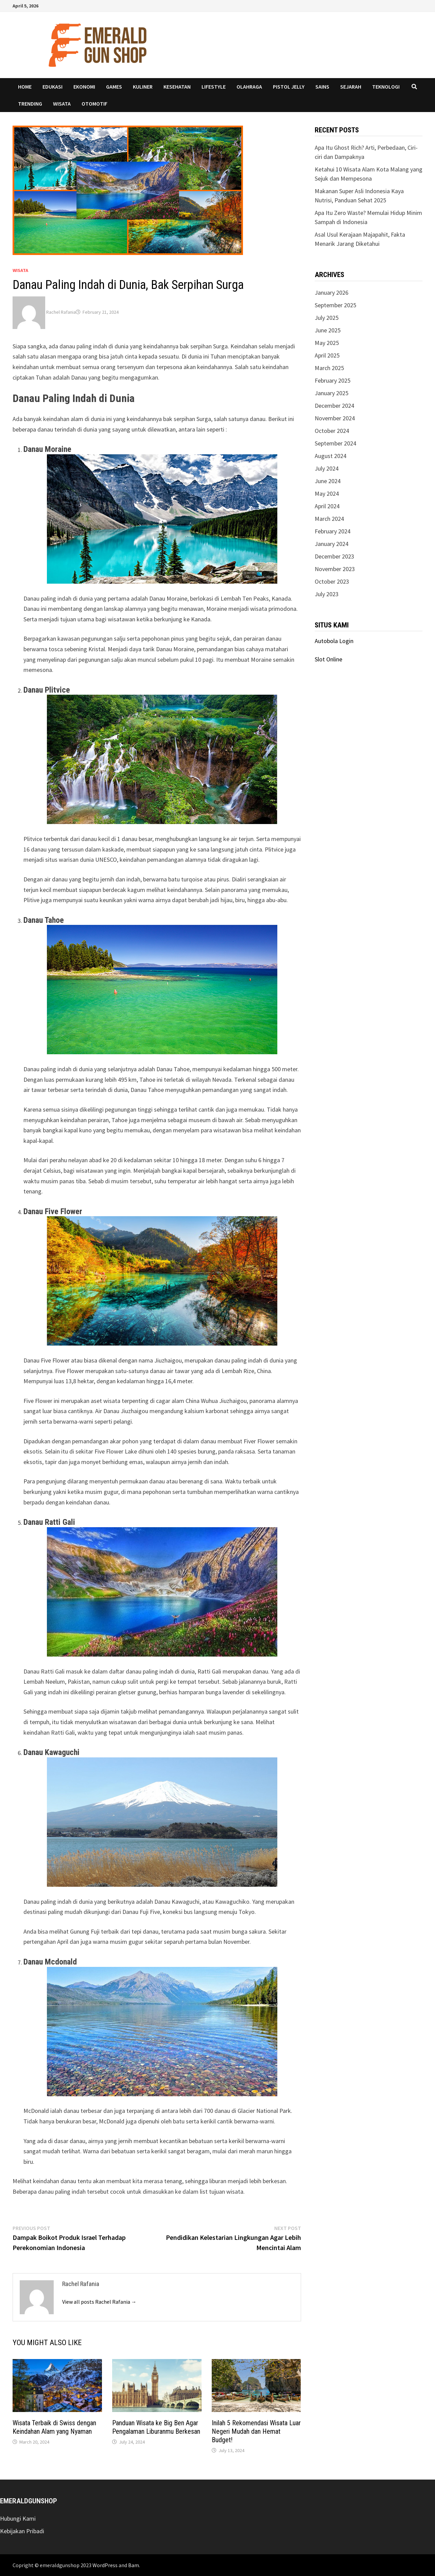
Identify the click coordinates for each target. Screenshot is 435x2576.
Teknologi (386, 86)
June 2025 (328, 330)
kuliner (143, 86)
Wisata (62, 103)
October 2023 (332, 581)
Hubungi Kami (18, 2518)
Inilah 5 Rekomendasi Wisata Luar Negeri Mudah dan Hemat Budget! (256, 2431)
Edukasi (52, 86)
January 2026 (331, 292)
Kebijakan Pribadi (22, 2531)
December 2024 (334, 405)
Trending (30, 103)
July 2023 (326, 594)
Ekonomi (84, 86)
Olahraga (249, 86)
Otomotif (94, 103)
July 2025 (326, 318)
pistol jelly (288, 86)
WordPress (105, 2565)
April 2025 (327, 355)
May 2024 (327, 493)
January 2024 (331, 544)
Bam (133, 2565)
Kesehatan (177, 86)
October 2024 (332, 431)
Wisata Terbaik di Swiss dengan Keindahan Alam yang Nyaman (54, 2427)
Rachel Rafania (61, 312)
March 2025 (329, 368)
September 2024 (335, 443)
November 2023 (335, 569)
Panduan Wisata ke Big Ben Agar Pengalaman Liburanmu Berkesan (156, 2427)
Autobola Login (334, 641)
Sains (322, 86)
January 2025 (331, 393)
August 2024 (330, 456)
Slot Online (328, 659)
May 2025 (327, 343)
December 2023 (334, 556)
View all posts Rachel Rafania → (99, 2301)
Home (25, 86)
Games (114, 86)
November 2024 (335, 418)
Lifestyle (214, 86)
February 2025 (332, 380)
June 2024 (328, 481)
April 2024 (327, 506)
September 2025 (335, 305)
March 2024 (329, 519)
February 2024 (332, 531)
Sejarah (350, 86)
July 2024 (326, 468)
